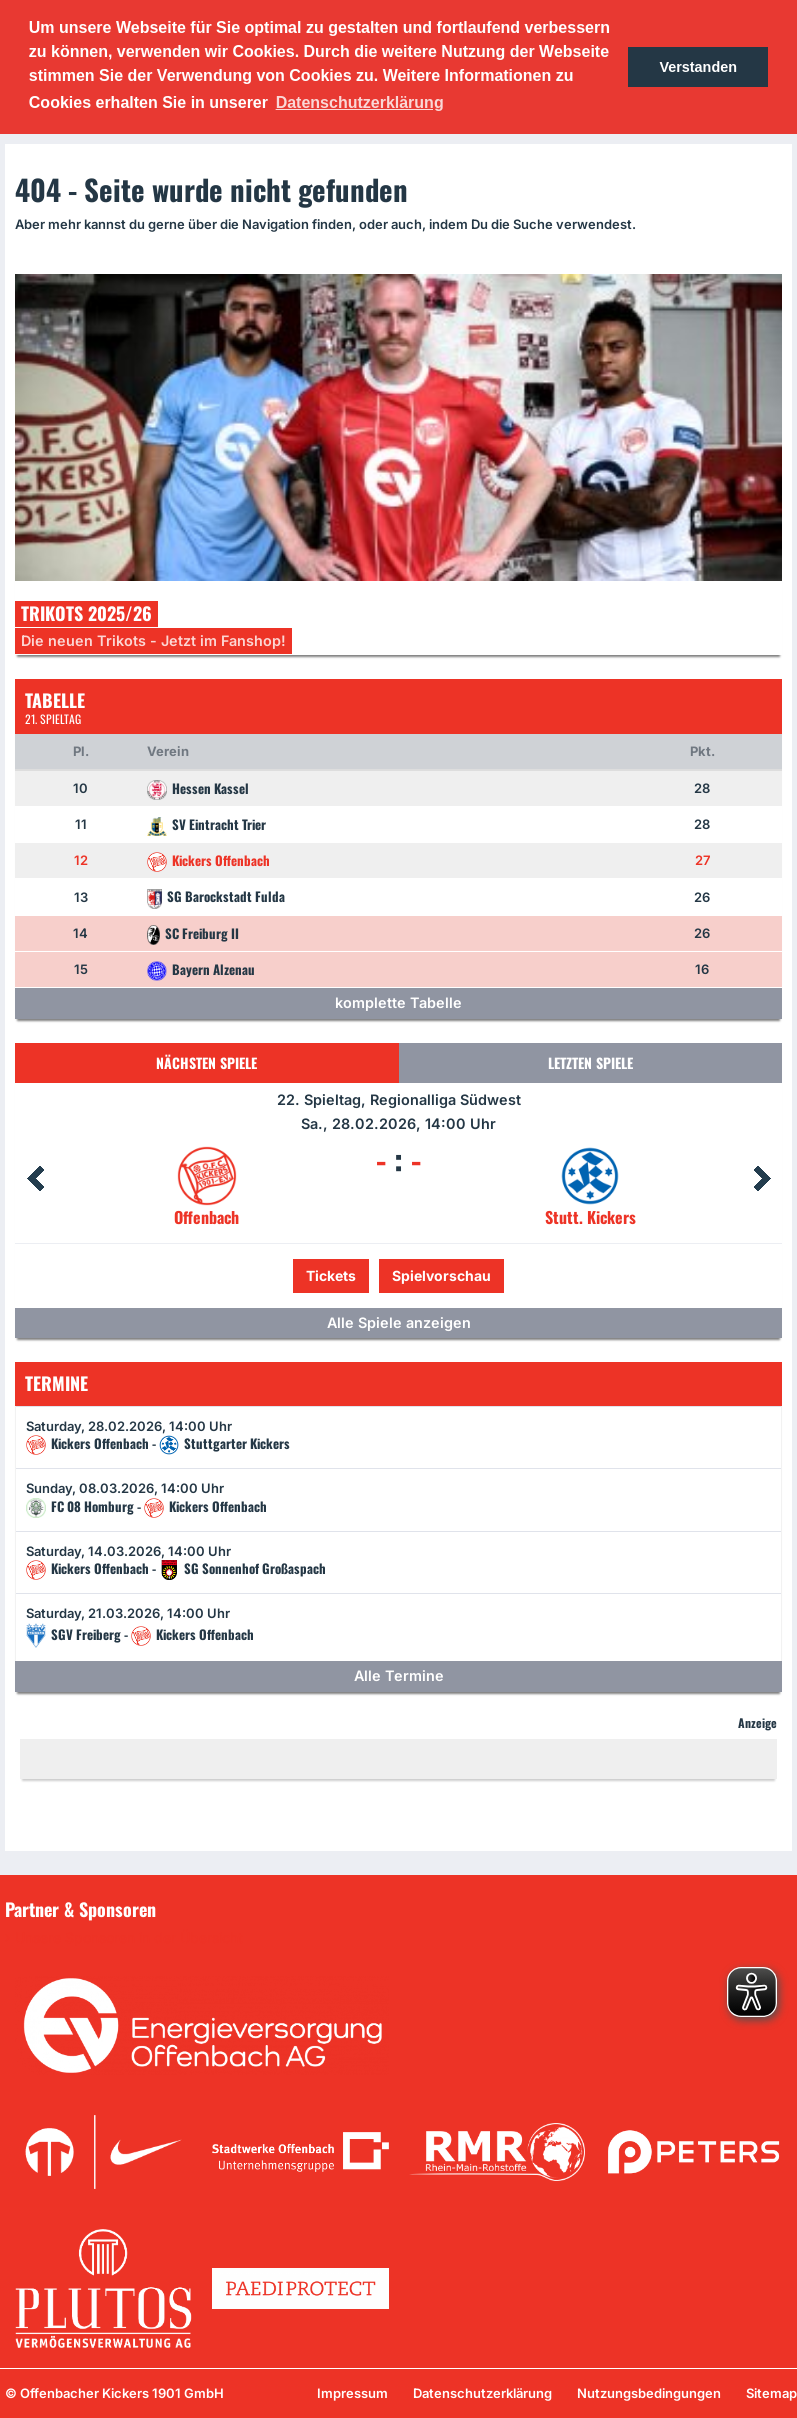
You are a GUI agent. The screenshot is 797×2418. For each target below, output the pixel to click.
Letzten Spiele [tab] (590, 1062)
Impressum (352, 2393)
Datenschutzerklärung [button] (360, 102)
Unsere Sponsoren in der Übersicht (129, 1938)
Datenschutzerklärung (482, 2393)
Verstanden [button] (698, 67)
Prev (35, 1179)
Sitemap (771, 2393)
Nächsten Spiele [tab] (206, 1062)
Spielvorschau (441, 1275)
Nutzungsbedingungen (649, 2393)
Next (762, 1179)
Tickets (331, 1275)
